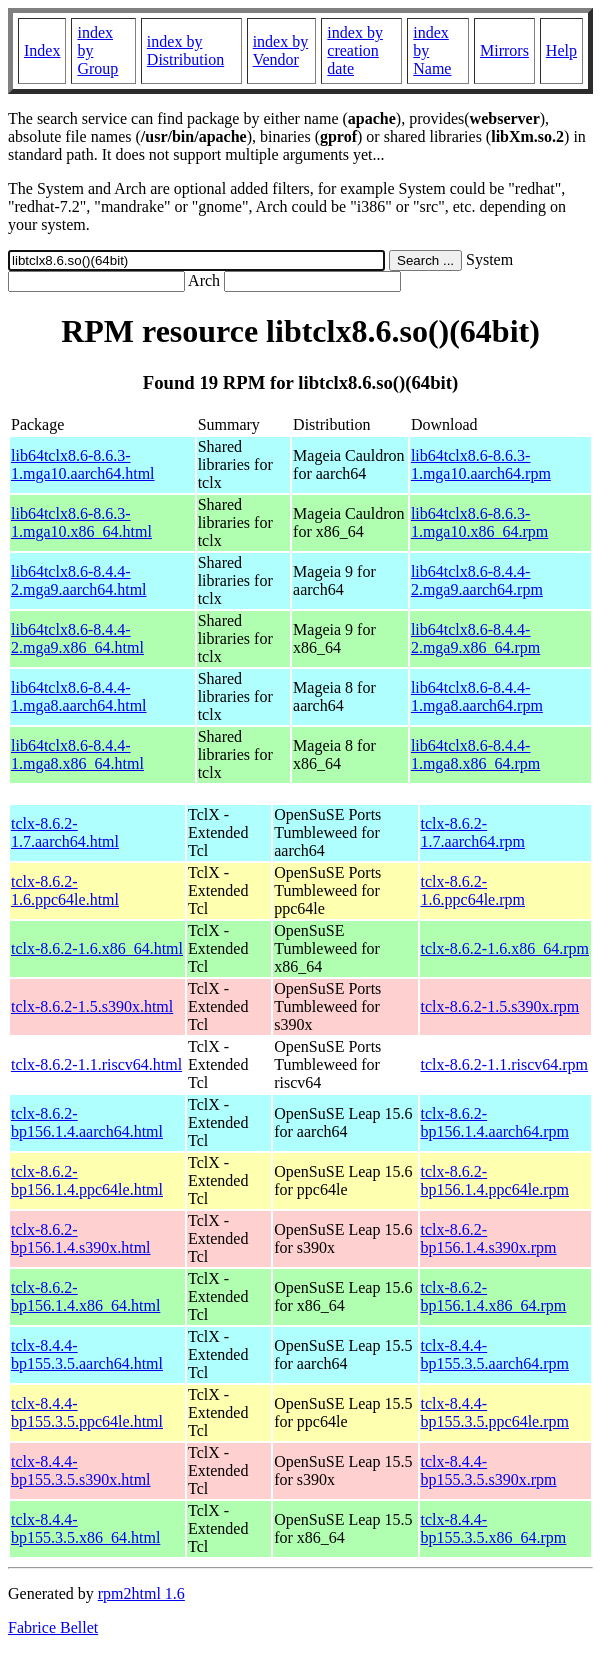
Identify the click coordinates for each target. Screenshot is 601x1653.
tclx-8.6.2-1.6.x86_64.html (97, 948)
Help (561, 50)
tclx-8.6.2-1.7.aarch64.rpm (473, 832)
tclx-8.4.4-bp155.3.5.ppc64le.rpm (495, 1412)
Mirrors (504, 50)
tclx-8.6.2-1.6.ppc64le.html (65, 890)
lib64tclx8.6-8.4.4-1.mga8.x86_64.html (77, 754)
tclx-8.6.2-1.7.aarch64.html (65, 832)
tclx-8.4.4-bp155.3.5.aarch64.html (87, 1354)
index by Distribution (185, 50)
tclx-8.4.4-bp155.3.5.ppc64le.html (87, 1412)
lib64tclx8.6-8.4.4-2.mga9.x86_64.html (77, 638)
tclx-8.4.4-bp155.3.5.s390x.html (81, 1470)
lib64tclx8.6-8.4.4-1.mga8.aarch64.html (79, 696)
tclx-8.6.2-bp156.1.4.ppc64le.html (87, 1180)
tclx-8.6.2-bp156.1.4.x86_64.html (85, 1296)
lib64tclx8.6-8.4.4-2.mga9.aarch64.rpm (477, 580)
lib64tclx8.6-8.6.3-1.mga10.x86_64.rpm (479, 522)
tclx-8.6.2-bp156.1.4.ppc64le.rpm (495, 1180)
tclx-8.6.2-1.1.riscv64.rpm (505, 1064)
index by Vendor (281, 50)
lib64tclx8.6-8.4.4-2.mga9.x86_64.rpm (475, 638)
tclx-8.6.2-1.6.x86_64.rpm (505, 948)
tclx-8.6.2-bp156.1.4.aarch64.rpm (495, 1122)
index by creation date (355, 50)
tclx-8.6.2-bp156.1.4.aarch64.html (87, 1122)
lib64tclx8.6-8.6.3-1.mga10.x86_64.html (81, 522)
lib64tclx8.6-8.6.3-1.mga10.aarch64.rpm (481, 464)
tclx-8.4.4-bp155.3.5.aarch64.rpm (495, 1354)
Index (42, 50)
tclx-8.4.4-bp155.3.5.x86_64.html (85, 1528)
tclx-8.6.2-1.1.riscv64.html (96, 1064)
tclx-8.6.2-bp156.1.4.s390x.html (81, 1238)
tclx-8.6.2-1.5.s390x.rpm (500, 1006)
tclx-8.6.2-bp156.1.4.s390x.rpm (489, 1238)
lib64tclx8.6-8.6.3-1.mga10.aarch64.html (83, 464)
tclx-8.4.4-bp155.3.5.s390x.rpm (489, 1470)
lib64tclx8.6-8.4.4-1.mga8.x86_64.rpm (475, 754)
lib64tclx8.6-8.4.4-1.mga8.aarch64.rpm (477, 696)
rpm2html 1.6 (141, 1593)
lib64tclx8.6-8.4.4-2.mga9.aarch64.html (79, 580)
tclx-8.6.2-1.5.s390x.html (92, 1006)
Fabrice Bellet (53, 1627)
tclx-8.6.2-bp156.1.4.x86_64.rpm (494, 1296)
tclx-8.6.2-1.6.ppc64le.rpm (473, 890)
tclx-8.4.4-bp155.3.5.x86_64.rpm (494, 1528)
